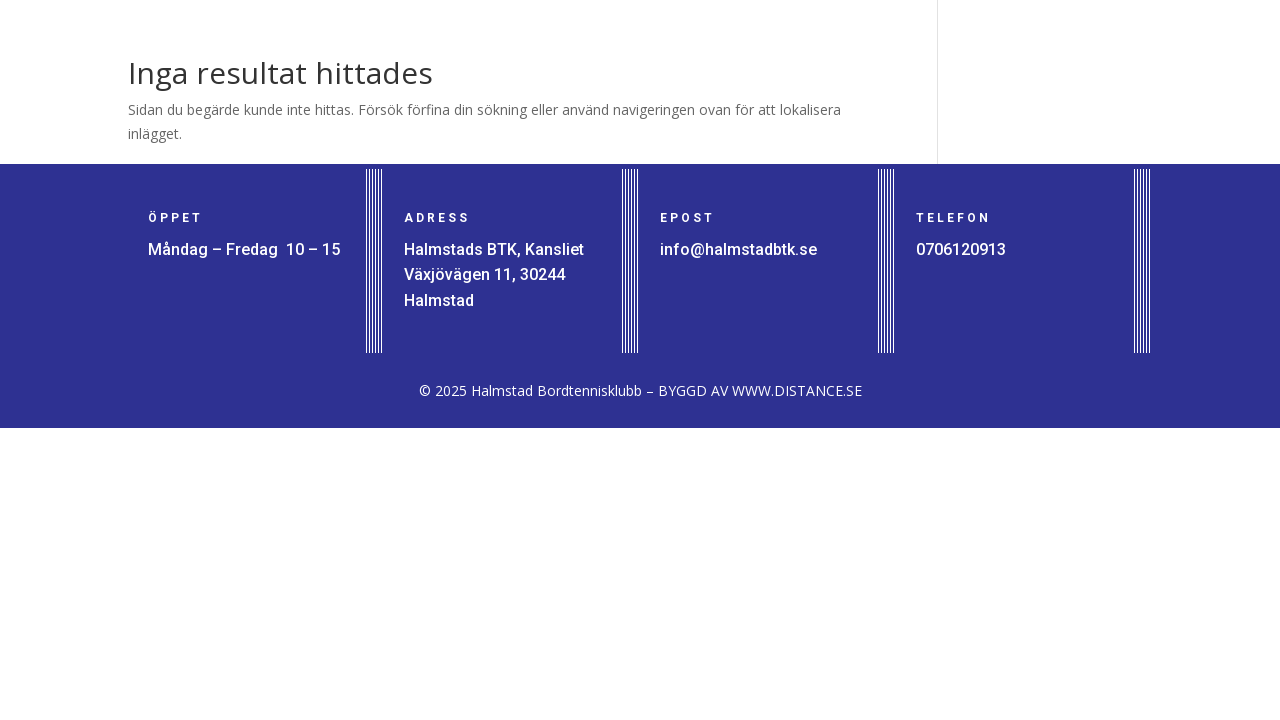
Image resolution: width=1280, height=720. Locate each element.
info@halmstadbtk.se (738, 249)
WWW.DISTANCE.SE (797, 390)
